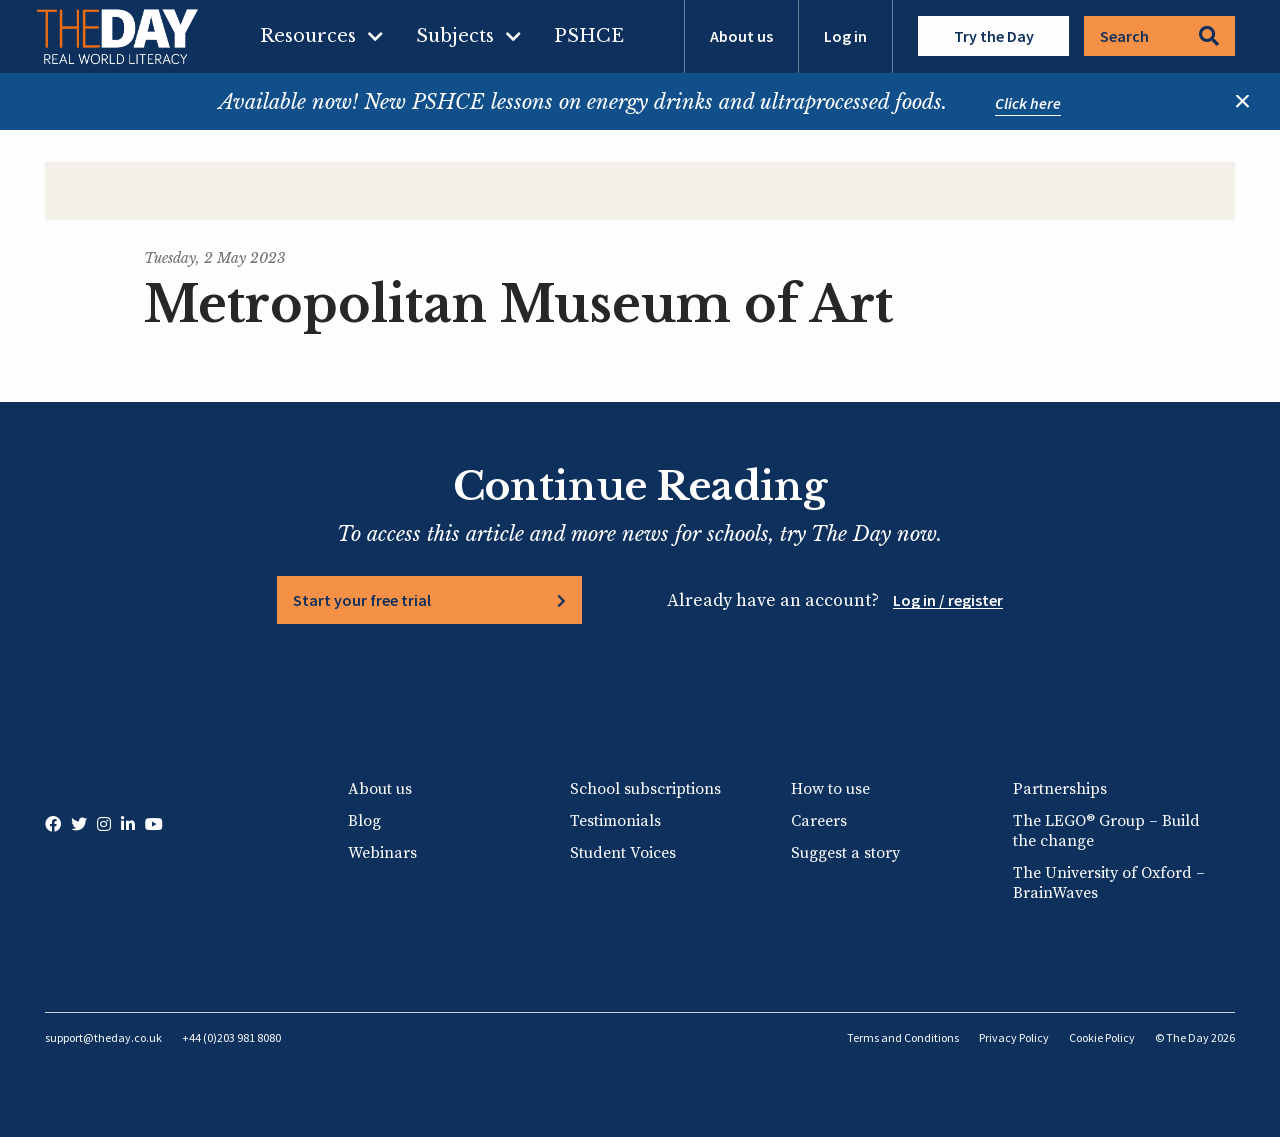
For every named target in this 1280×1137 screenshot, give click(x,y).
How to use (830, 789)
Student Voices (623, 853)
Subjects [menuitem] (455, 36)
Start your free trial (362, 600)
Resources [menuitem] (308, 36)
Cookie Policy (1102, 1037)
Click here (1028, 103)
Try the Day (994, 36)
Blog (364, 821)
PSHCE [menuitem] (589, 36)
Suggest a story (845, 853)
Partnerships (1060, 789)
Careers (819, 821)
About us (741, 36)
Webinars (382, 853)
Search (1159, 36)
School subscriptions (645, 789)
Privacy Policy (1014, 1037)
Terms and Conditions (903, 1037)
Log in (845, 36)
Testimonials (615, 821)
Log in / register (948, 600)
